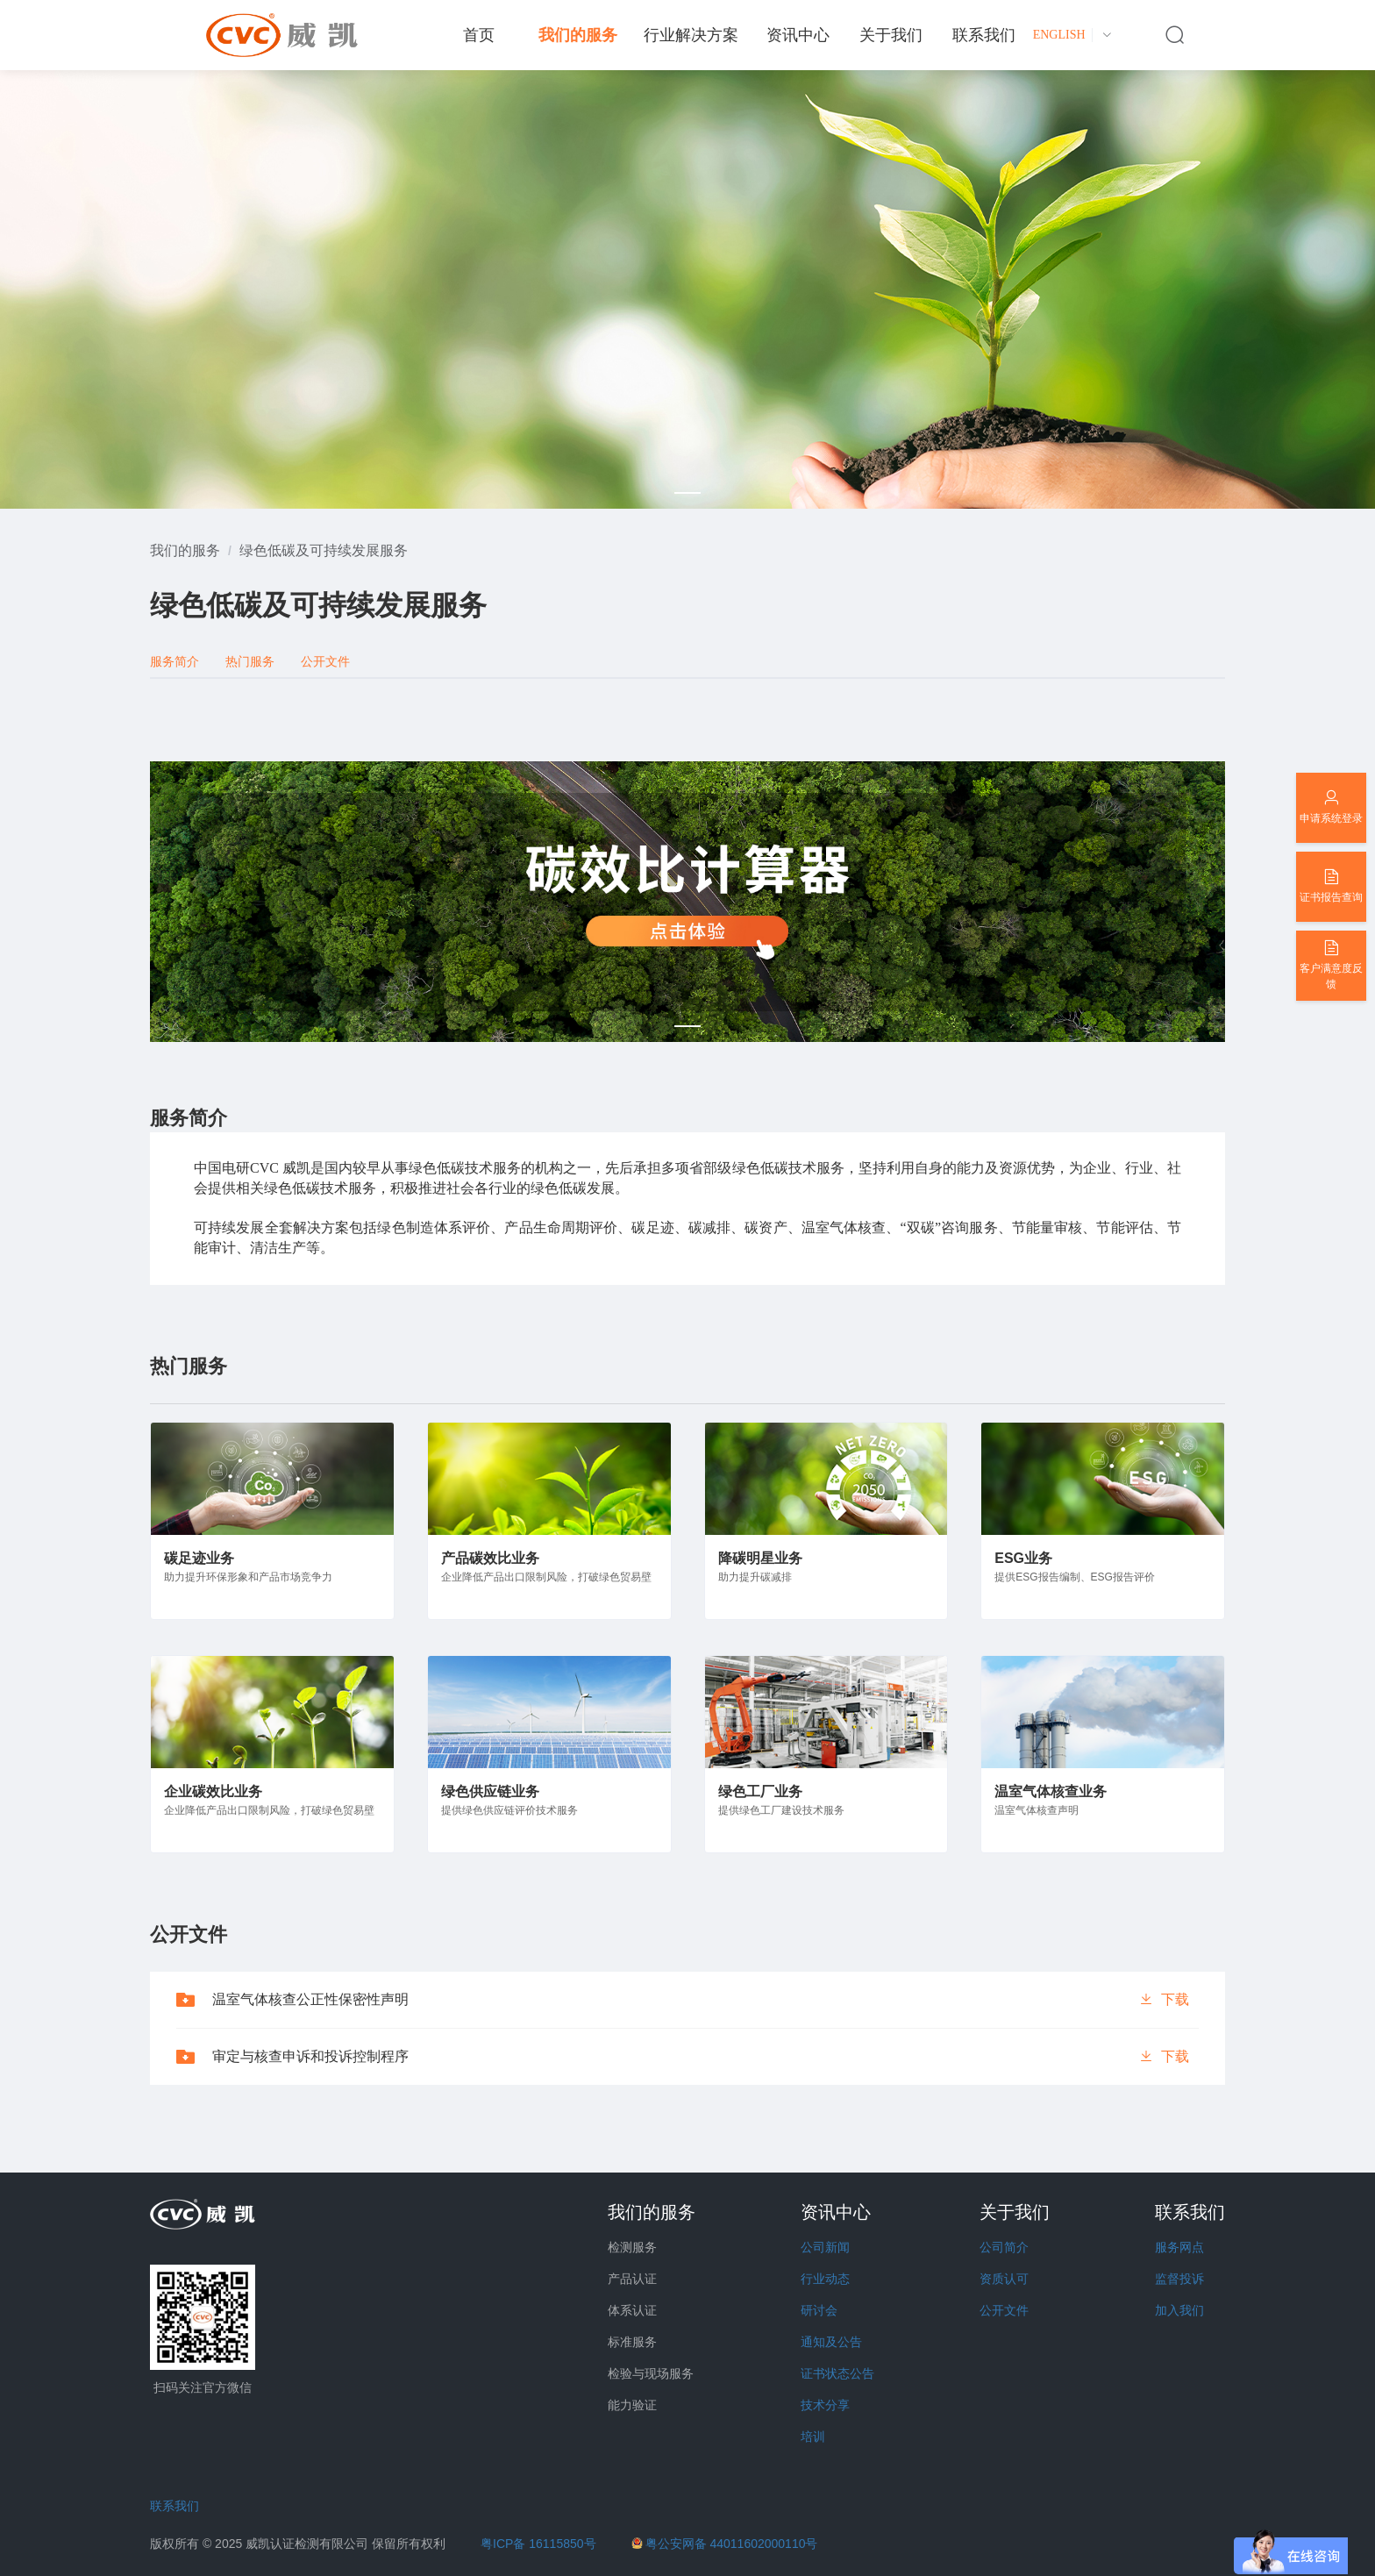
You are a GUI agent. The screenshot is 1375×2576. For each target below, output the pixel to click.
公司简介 (1004, 2247)
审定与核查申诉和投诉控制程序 (310, 2056)
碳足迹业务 (199, 1558)
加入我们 (1179, 2310)
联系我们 (174, 2506)
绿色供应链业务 (490, 1791)
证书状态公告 (837, 2373)
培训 (813, 2437)
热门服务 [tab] (249, 661)
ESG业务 (1023, 1558)
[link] (185, 550)
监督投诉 (1179, 2279)
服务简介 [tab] (174, 661)
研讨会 (819, 2310)
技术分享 (825, 2405)
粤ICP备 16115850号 (538, 2544)
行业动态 (825, 2279)
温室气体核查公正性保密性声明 (310, 1999)
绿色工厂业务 (760, 1791)
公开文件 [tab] (325, 661)
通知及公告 (831, 2342)
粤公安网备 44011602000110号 (731, 2544)
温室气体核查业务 (1050, 1791)
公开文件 (1004, 2310)
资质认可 (1004, 2279)
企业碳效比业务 (213, 1791)
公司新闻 (825, 2247)
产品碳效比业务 (490, 1558)
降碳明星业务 (760, 1558)
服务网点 (1179, 2247)
